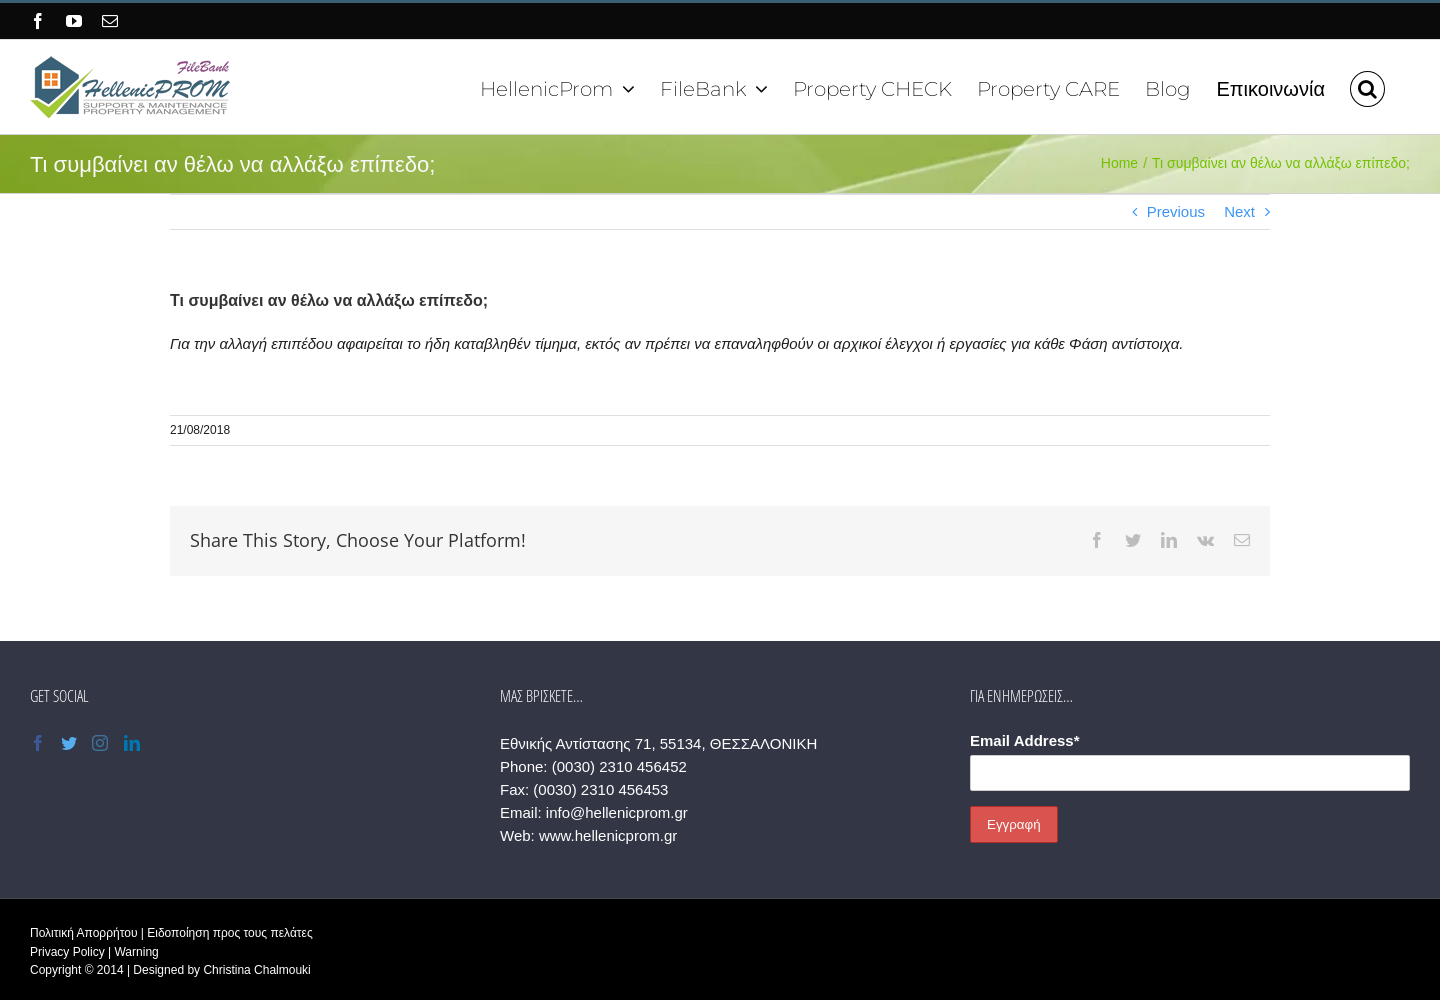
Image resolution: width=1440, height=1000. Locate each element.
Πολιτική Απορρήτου (83, 933)
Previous (1176, 211)
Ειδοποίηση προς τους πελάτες (229, 933)
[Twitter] (69, 743)
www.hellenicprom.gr (608, 835)
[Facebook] (38, 743)
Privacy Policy (67, 952)
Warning (136, 952)
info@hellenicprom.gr (617, 812)
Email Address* (1025, 740)
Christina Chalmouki (256, 970)
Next (1239, 211)
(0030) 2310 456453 (600, 789)
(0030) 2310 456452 (619, 766)
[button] (1367, 86)
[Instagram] (100, 743)
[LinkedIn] (132, 743)
